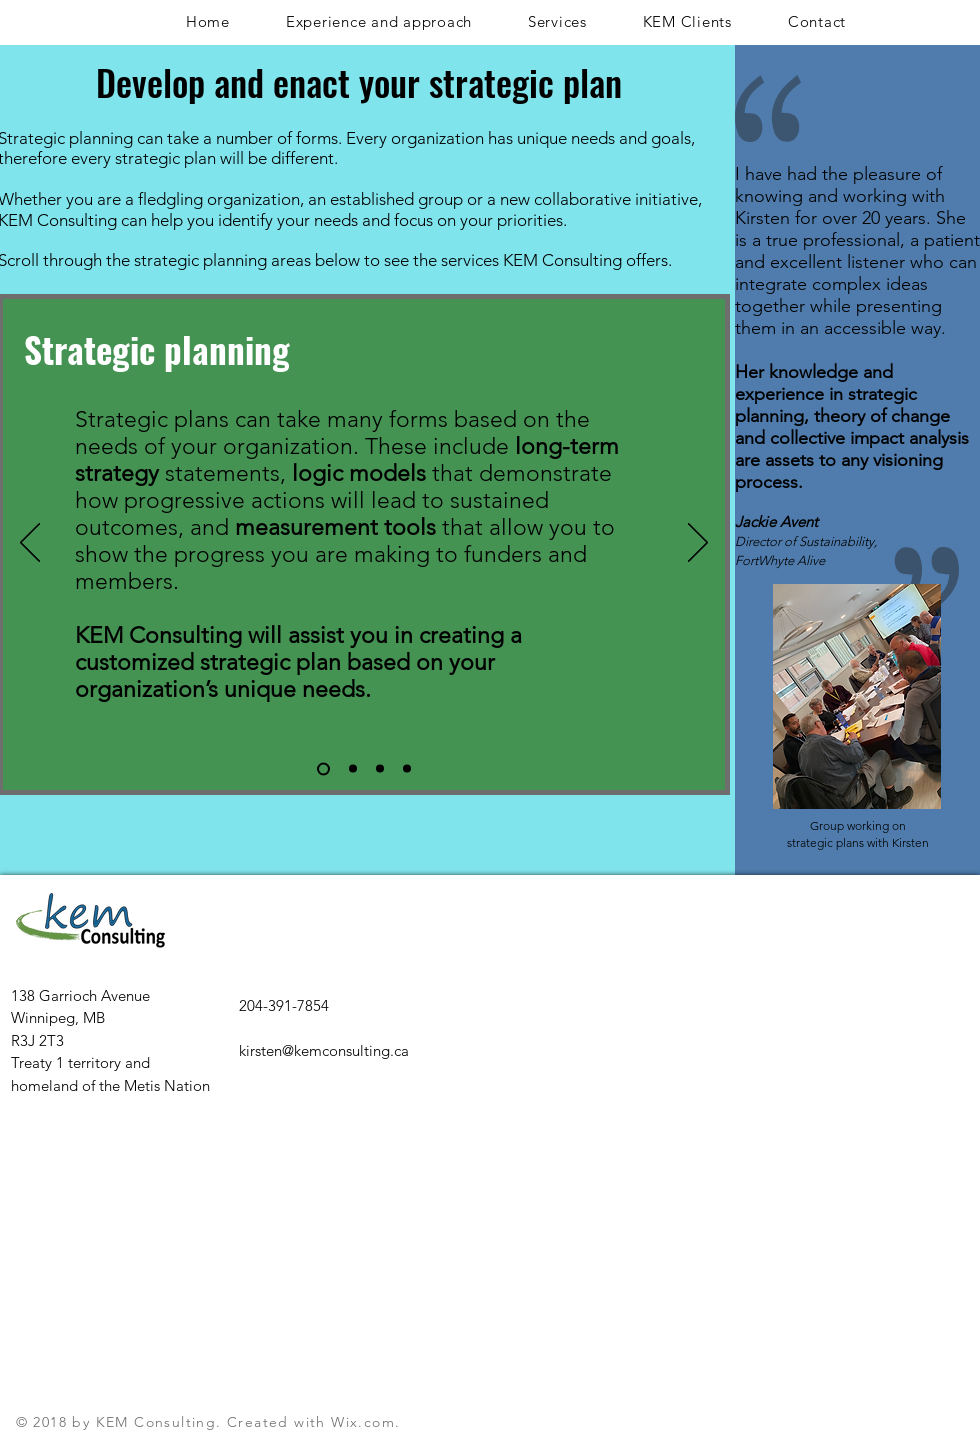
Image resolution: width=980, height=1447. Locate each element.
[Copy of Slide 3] (407, 769)
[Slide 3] (380, 769)
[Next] (698, 544)
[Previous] (30, 544)
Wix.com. (365, 1422)
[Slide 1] (323, 768)
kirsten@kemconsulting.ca (324, 1050)
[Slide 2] (353, 769)
